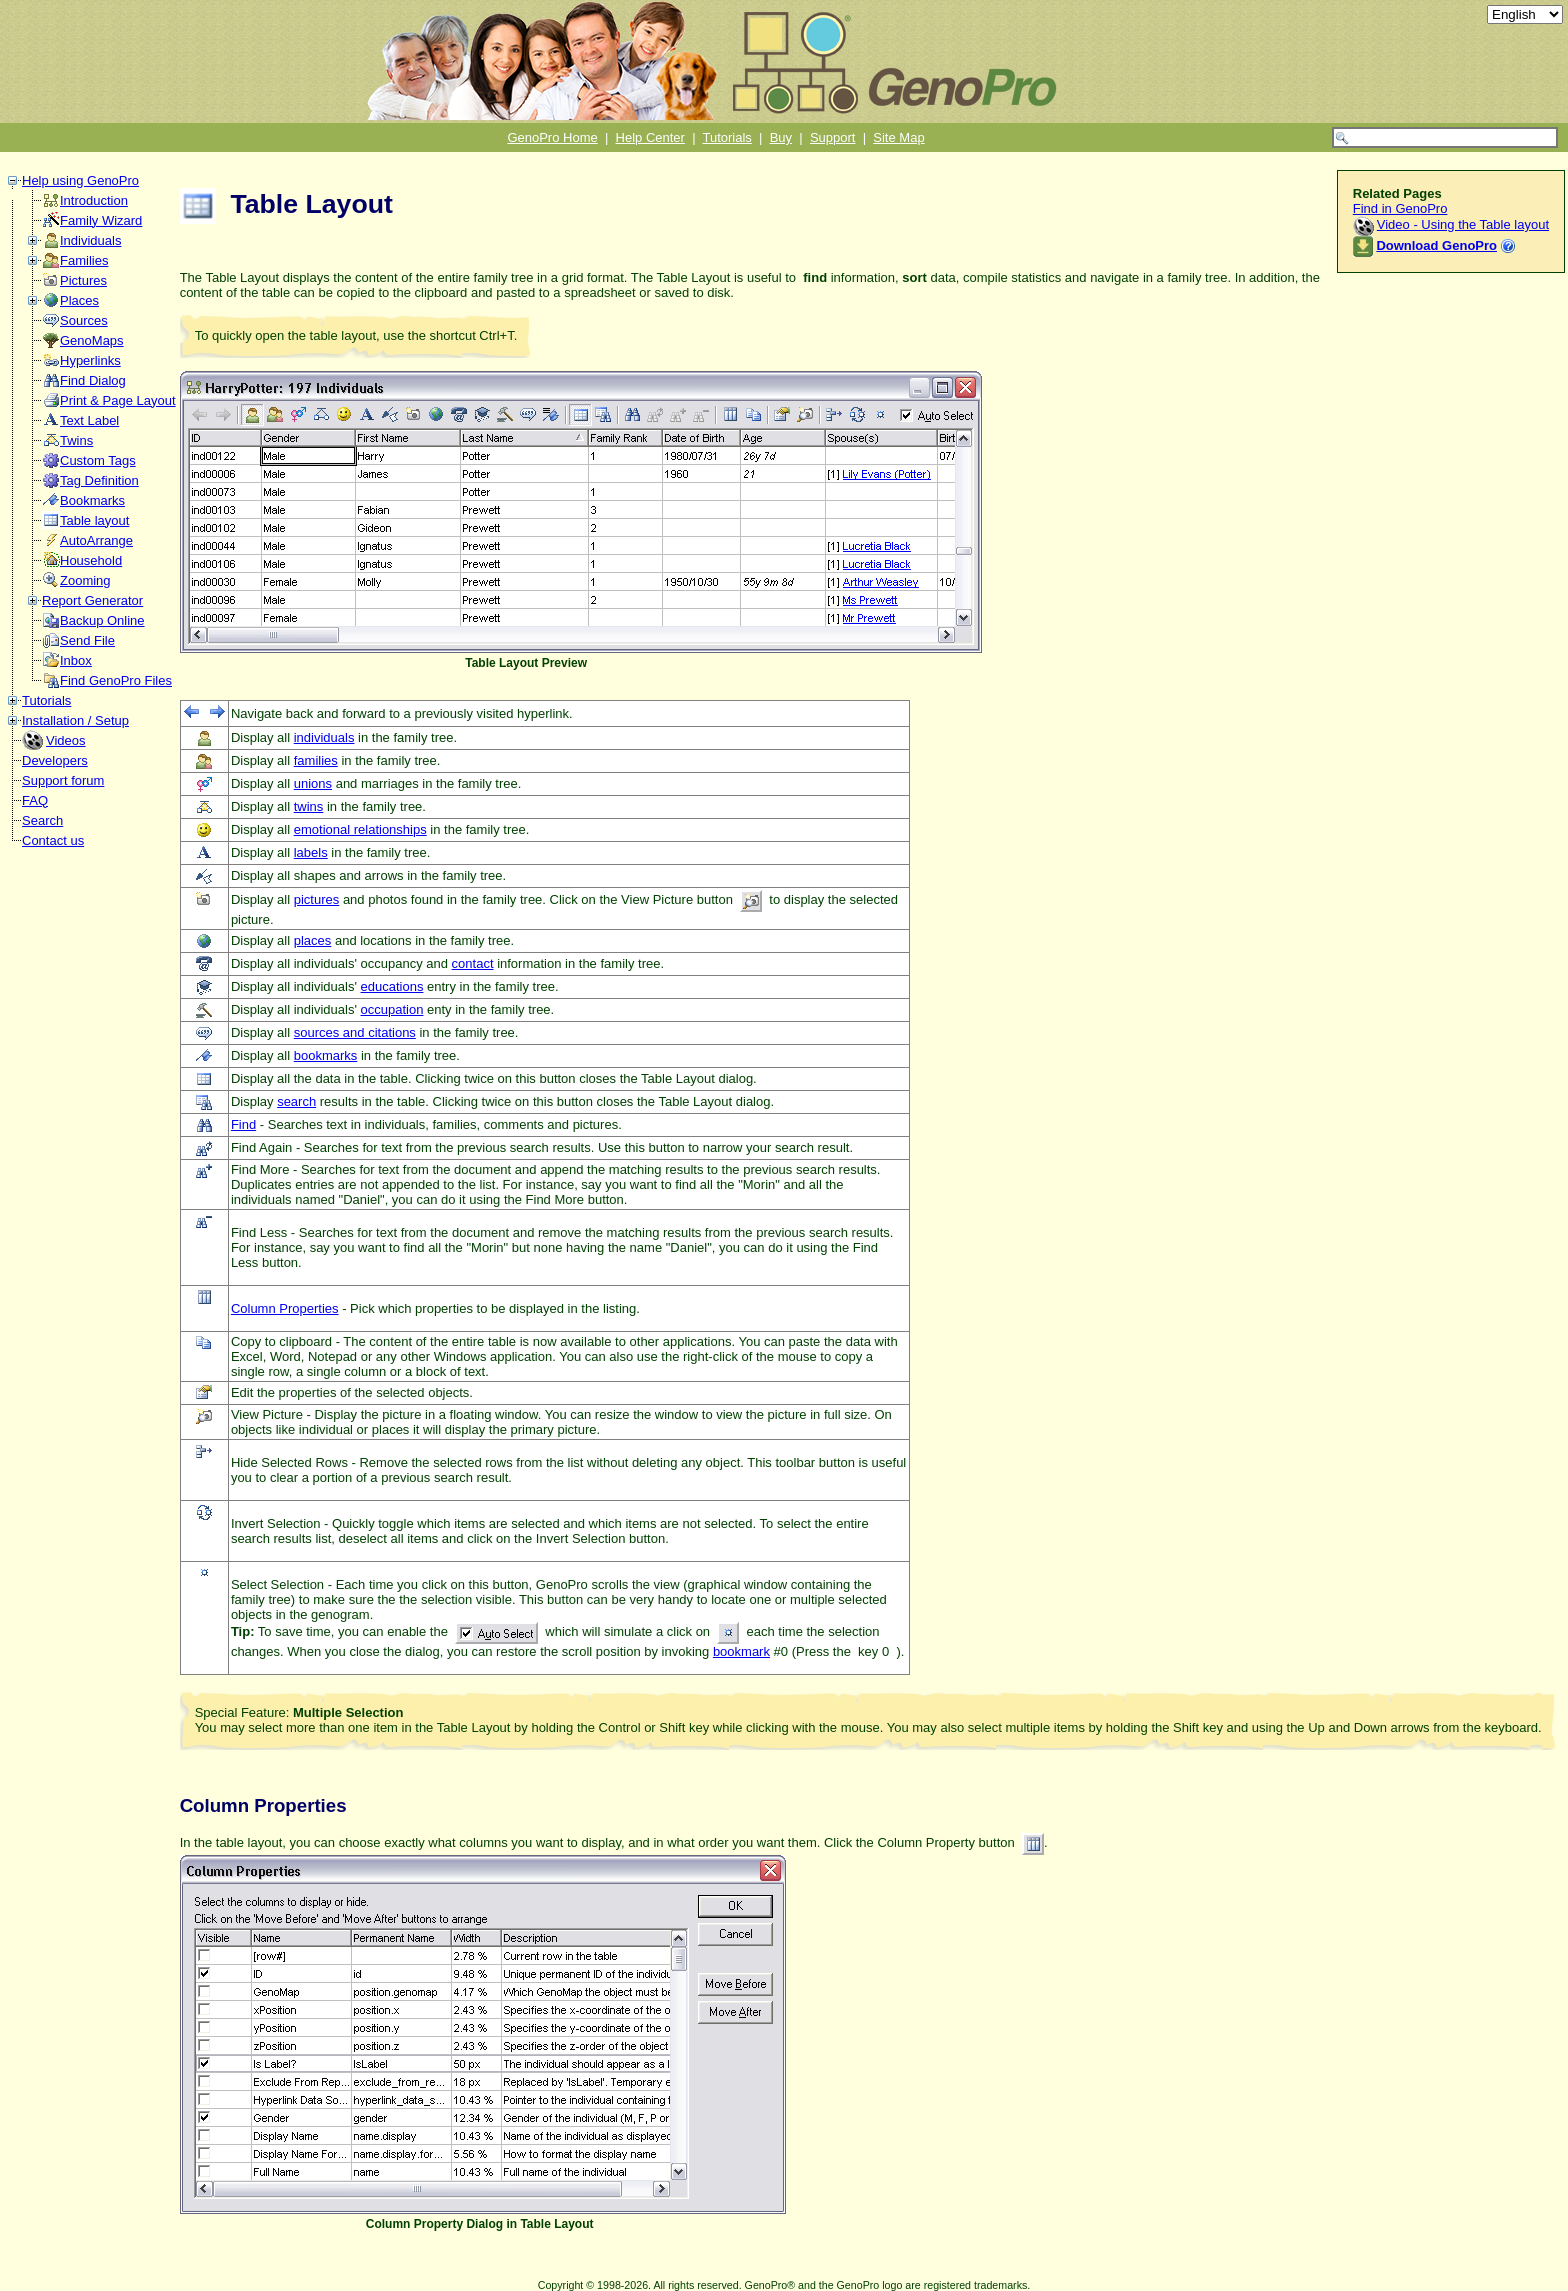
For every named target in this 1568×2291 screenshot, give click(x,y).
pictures (317, 899)
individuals (324, 737)
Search (42, 820)
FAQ (35, 800)
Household (91, 560)
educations (392, 986)
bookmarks (326, 1055)
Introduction (94, 200)
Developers (55, 760)
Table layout (94, 520)
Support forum (63, 780)
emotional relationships (360, 829)
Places (79, 300)
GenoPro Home (552, 137)
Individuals (90, 240)
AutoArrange (96, 540)
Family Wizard (101, 220)
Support (833, 137)
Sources (84, 320)
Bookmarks (92, 500)
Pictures (83, 280)
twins (309, 806)
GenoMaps (92, 340)
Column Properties (285, 1308)
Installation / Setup (75, 720)
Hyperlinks (90, 360)
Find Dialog (93, 380)
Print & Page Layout (118, 400)
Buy (781, 137)
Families (84, 260)
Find (243, 1124)
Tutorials (727, 137)
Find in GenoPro (1400, 208)
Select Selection (277, 1584)
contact (473, 963)
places (313, 940)
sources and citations (355, 1032)
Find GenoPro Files (116, 680)
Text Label (89, 420)
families (316, 760)
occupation (392, 1009)
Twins (76, 440)
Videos (66, 740)
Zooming (85, 580)
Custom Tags (98, 460)
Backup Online (102, 620)
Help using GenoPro (80, 180)
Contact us (53, 840)
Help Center (650, 137)
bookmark (741, 1651)
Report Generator (92, 600)
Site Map (898, 137)
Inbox (76, 660)
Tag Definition (99, 480)
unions (313, 783)
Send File (87, 640)
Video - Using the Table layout (1463, 224)
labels (311, 852)
